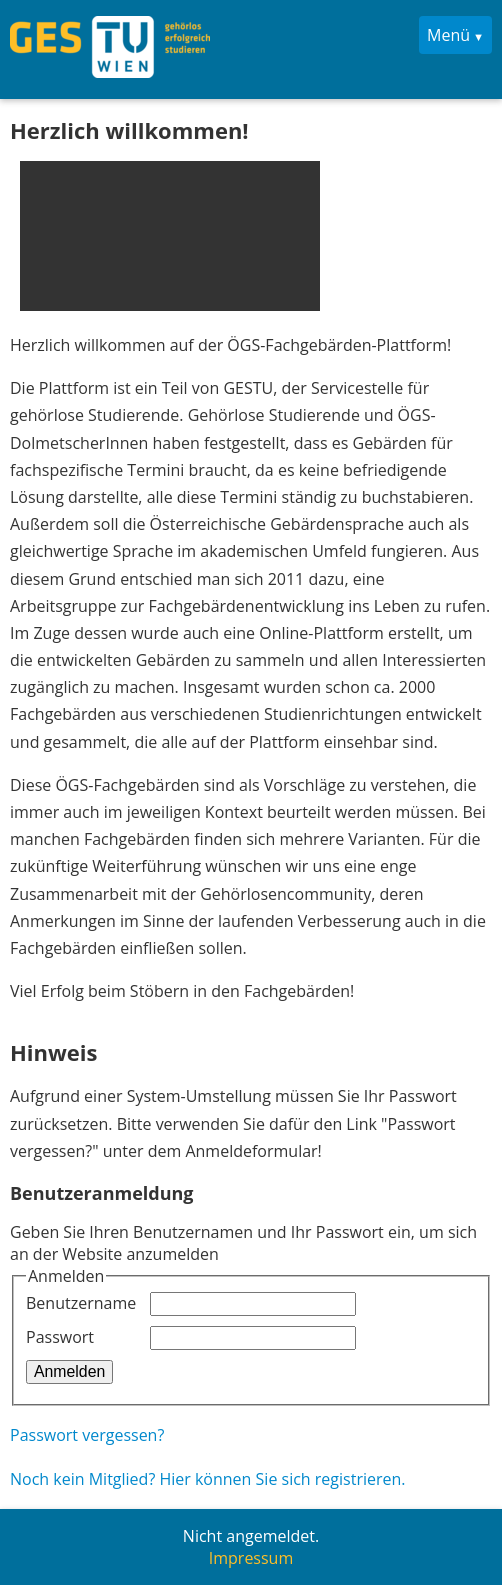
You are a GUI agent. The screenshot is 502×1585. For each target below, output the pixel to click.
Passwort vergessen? (87, 1435)
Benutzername (81, 1303)
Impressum (251, 1558)
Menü (448, 35)
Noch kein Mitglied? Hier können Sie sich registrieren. (208, 1479)
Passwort (60, 1337)
